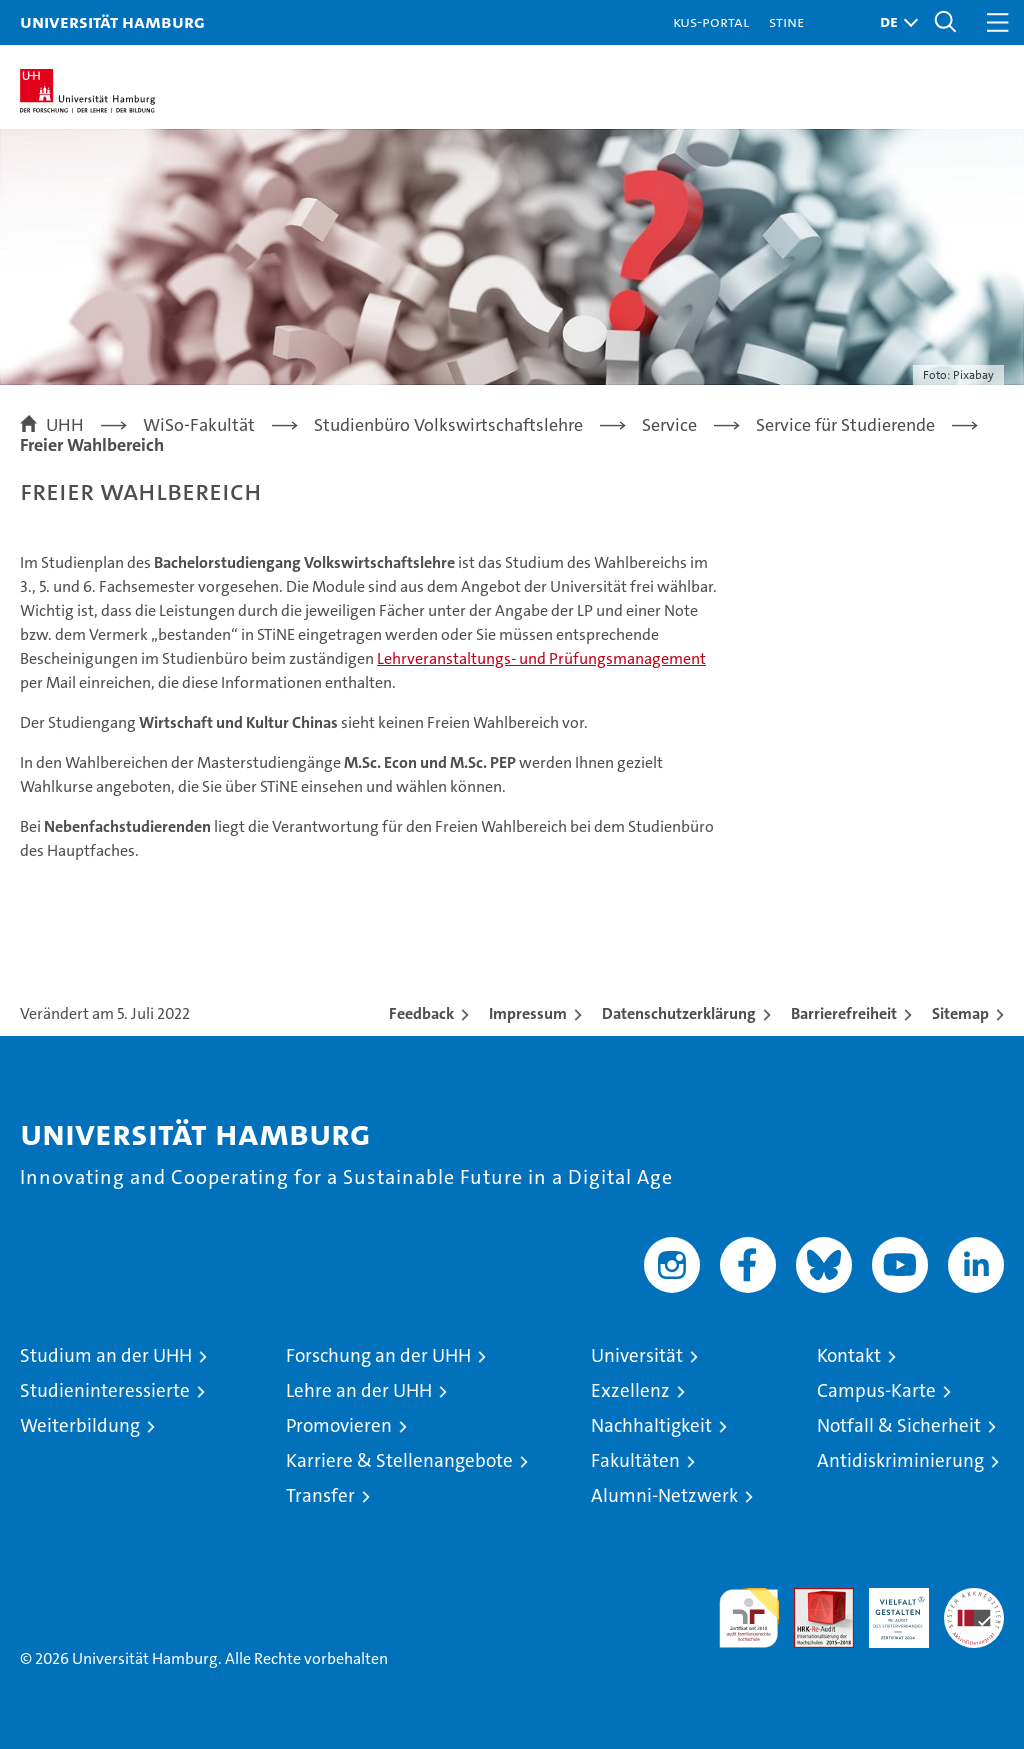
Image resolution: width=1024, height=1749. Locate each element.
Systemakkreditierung (974, 1598)
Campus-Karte (876, 1390)
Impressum (528, 1013)
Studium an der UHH (106, 1355)
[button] (894, 22)
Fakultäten (635, 1460)
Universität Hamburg (112, 21)
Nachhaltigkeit (651, 1425)
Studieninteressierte (105, 1390)
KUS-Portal (711, 21)
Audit (813, 1598)
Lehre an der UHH (359, 1390)
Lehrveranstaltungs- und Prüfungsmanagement (541, 658)
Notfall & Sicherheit (899, 1425)
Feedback (421, 1013)
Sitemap (960, 1013)
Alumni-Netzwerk (664, 1495)
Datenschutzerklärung (679, 1013)
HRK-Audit (888, 1609)
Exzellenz (630, 1390)
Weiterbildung (80, 1425)
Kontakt (849, 1355)
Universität (637, 1355)
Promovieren (339, 1425)
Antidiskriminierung (900, 1460)
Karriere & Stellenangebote (399, 1460)
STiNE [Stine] (786, 21)
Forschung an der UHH (378, 1355)
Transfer (320, 1495)
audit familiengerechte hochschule (749, 1618)
